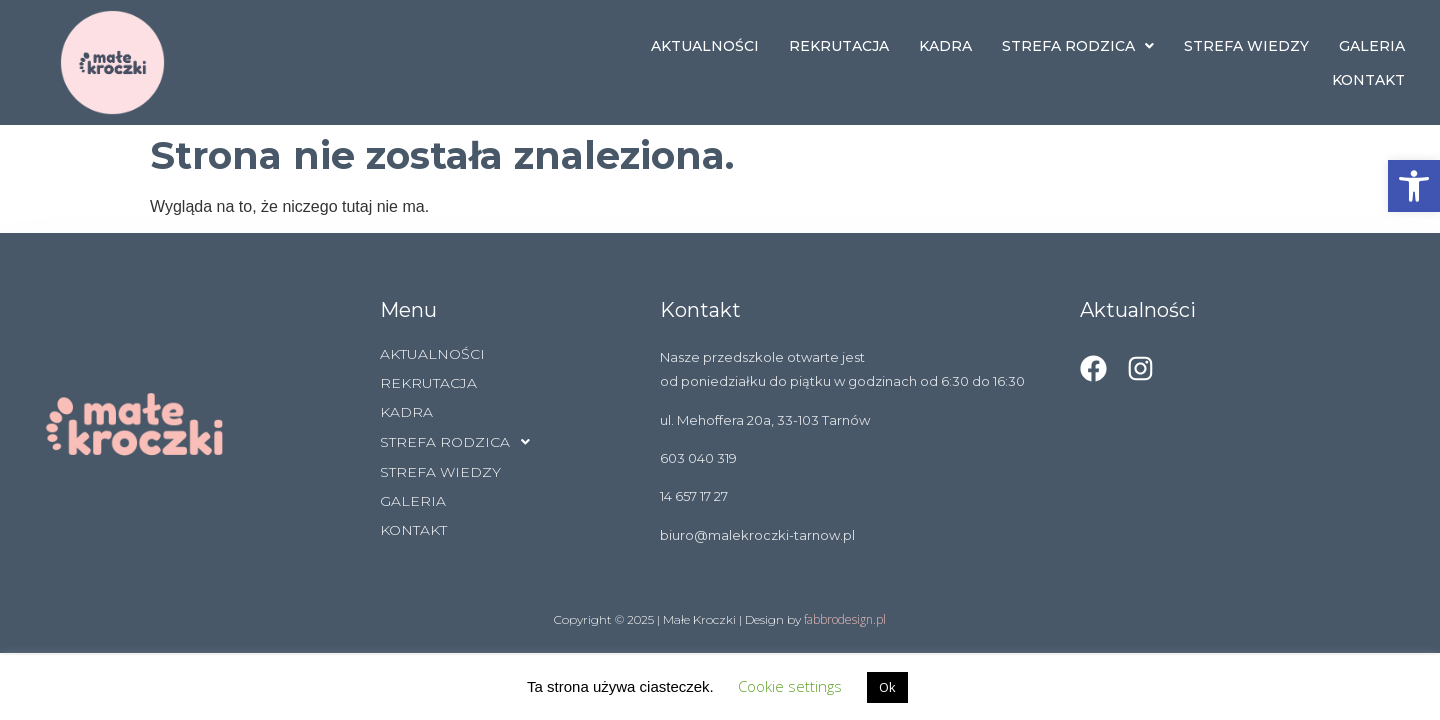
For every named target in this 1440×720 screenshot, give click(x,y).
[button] (1414, 186)
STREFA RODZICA (1078, 46)
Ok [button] (887, 687)
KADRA (945, 46)
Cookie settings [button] (790, 686)
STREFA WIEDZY (1246, 46)
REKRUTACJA (839, 46)
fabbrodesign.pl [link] (845, 619)
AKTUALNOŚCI (705, 46)
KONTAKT (1368, 80)
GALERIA (1372, 46)
